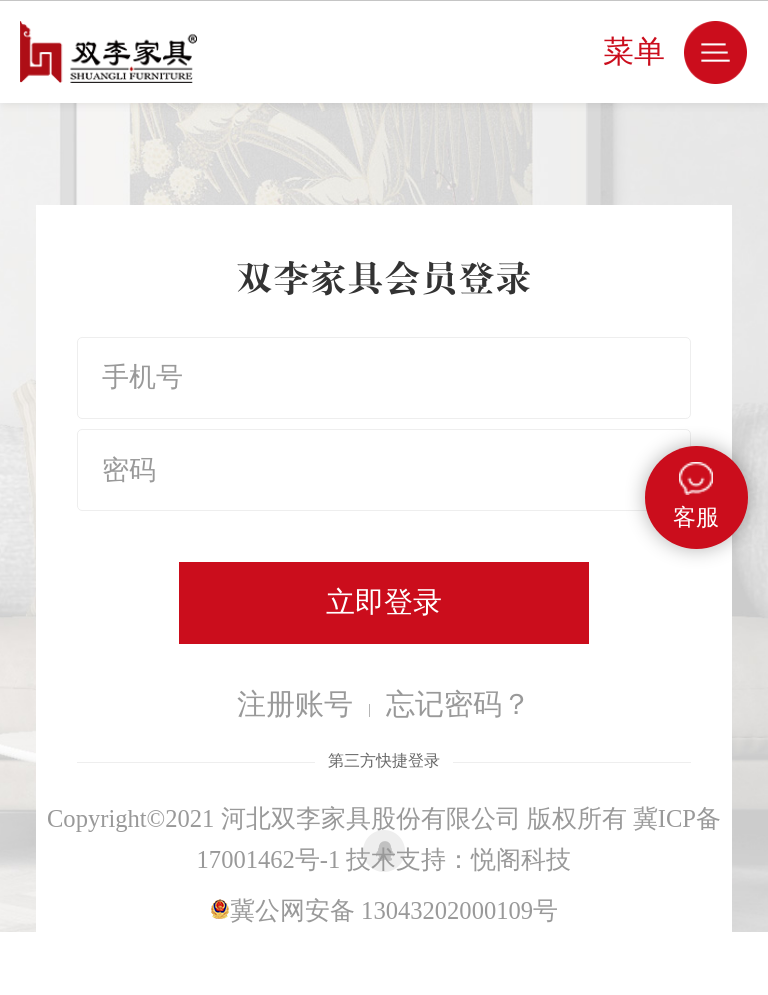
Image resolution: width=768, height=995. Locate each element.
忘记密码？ (458, 704)
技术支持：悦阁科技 (458, 859)
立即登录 (384, 602)
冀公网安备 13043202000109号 (384, 910)
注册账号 (295, 704)
